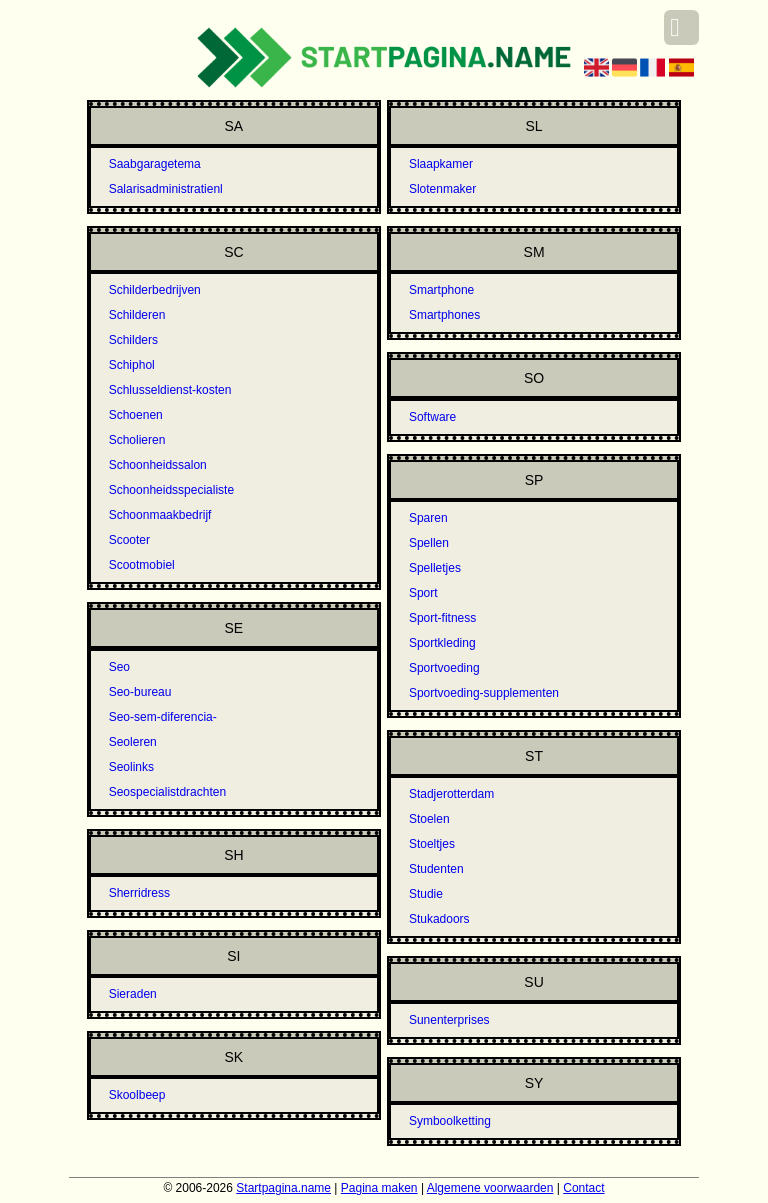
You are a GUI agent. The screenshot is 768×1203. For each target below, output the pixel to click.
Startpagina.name (283, 1188)
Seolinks (131, 767)
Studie (426, 894)
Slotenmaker (442, 189)
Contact (583, 1188)
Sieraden (133, 994)
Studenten (436, 869)
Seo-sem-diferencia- (163, 717)
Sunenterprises (449, 1020)
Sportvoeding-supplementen (484, 693)
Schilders (133, 340)
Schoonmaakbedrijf (160, 515)
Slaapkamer (441, 164)
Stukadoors (439, 919)
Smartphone (441, 290)
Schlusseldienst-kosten (170, 390)
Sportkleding (442, 643)
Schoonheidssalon (158, 465)
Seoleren (133, 742)
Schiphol (132, 365)
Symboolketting (450, 1121)
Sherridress (139, 893)
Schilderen (137, 315)
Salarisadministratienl (166, 189)
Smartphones (444, 315)
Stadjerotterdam (451, 794)
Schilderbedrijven (155, 290)
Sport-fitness (442, 618)
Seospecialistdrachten (167, 792)
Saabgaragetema (155, 164)
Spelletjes (435, 568)
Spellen (429, 543)
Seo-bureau (140, 692)
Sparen (428, 518)
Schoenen (136, 415)
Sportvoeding (444, 668)
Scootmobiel (142, 565)
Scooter (129, 540)
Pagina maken (379, 1188)
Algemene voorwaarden (490, 1188)
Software (432, 417)
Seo (119, 667)
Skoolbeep (137, 1095)
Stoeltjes (432, 844)
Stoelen (429, 819)
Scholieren (137, 440)
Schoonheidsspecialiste (171, 490)
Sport (423, 593)
